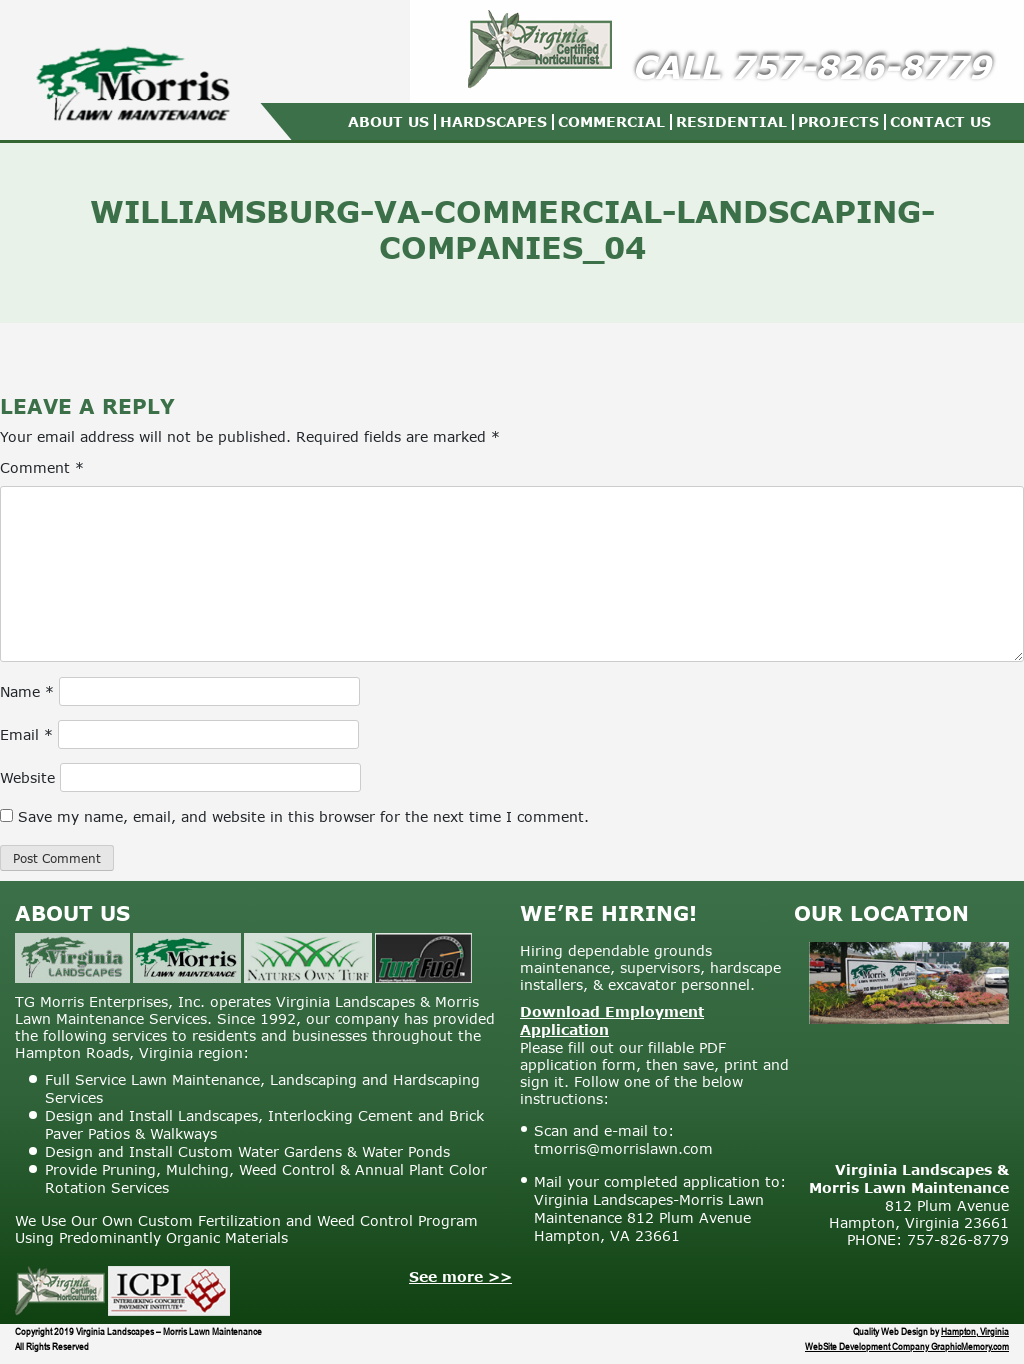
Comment (42, 467)
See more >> (460, 1276)
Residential (731, 121)
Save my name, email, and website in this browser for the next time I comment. (303, 816)
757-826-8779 (861, 66)
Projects (838, 121)
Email (26, 734)
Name (27, 691)
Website (27, 777)
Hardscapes (493, 121)
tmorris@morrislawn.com (623, 1148)
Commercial (611, 121)
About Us (388, 121)
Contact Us (940, 121)
